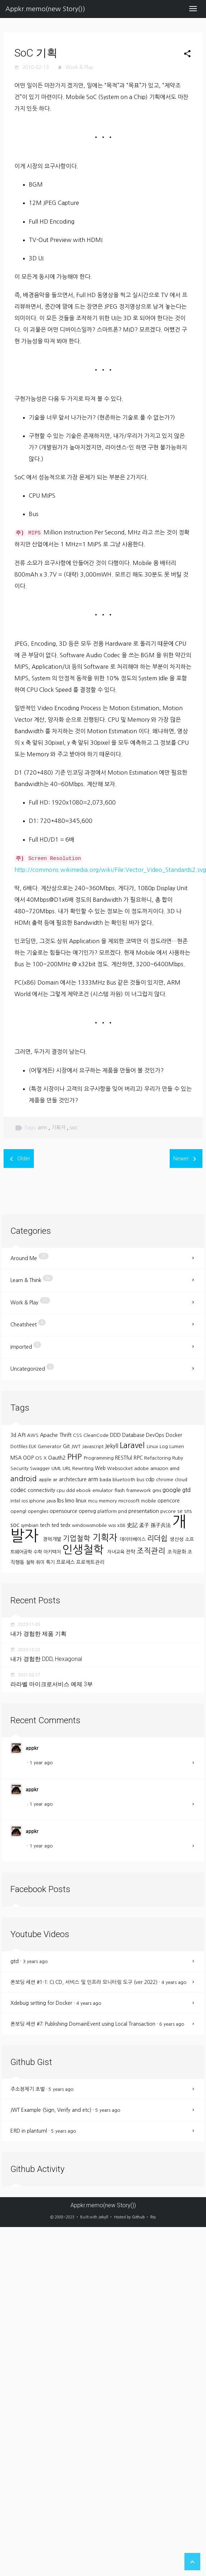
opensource (64, 1511)
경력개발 (53, 1539)
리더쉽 (158, 1538)
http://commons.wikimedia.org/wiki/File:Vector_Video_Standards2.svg (110, 870)
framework (139, 1490)
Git (67, 1446)
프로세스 (66, 1562)
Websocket (120, 1468)
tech (45, 1525)
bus (141, 1479)
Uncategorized (32, 1367)
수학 (38, 1552)
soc (74, 1127)
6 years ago (171, 2024)
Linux (153, 1446)
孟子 (145, 1525)
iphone (37, 1500)
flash (120, 1490)
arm (43, 1127)
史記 (133, 1525)
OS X (41, 1458)
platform (107, 1511)
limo (70, 1500)
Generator (50, 1446)
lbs (61, 1500)
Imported (25, 1345)
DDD (116, 1435)
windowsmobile (90, 1525)
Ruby (177, 1458)
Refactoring (158, 1458)
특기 (51, 1562)
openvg (88, 1511)
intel (16, 1500)
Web (101, 1468)
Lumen (176, 1446)
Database (134, 1435)
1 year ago (41, 1762)
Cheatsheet (28, 1323)
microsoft (129, 1500)
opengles (39, 1511)
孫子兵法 (161, 1525)
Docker (174, 1435)
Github (138, 2217)
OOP (29, 1457)
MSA (16, 1457)
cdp (151, 1479)
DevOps (156, 1435)
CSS (78, 1435)
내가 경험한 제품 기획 (38, 1634)
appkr (32, 1748)
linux (82, 1500)
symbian (30, 1525)
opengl (19, 1511)
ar (56, 1479)
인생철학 (84, 1549)
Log (164, 1446)
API (22, 1435)
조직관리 (152, 1551)
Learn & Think (31, 1279)
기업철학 (77, 1538)
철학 (31, 1562)
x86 (122, 1525)
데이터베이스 (133, 1539)
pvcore (168, 1511)
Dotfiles (19, 1446)
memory (108, 1500)
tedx (66, 1525)
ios (25, 1500)
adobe (142, 1468)
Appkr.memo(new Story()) (45, 9)
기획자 (59, 1127)
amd (174, 1468)
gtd (186, 1490)
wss (112, 1525)
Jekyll (112, 1446)
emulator (103, 1490)
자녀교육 (116, 1552)
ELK (33, 1446)
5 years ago (61, 2089)
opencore (168, 1500)
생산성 (177, 1539)
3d (14, 1435)
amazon (160, 1468)
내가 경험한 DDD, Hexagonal (46, 1659)
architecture (73, 1479)
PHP (75, 1457)
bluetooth (125, 1479)
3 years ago (35, 1961)
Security (20, 1468)
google (172, 1490)
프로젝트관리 (90, 1562)
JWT (76, 1446)
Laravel (133, 1445)
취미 (41, 1562)
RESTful (124, 1457)
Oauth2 (57, 1457)
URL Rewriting (79, 1468)
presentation (144, 1511)
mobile (149, 1500)
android (24, 1478)
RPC (138, 1457)
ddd (71, 1490)
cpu (61, 1490)
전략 (131, 1551)
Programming (99, 1458)
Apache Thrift (56, 1435)
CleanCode (96, 1435)
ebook (84, 1490)
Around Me (29, 1257)
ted (55, 1525)
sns (188, 1511)
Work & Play (79, 67)
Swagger (40, 1468)
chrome (165, 1479)
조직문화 (178, 1551)
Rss (153, 2217)
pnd (123, 1511)
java (51, 1500)
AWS (33, 1435)
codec (19, 1490)
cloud (181, 1479)
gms (157, 1490)
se (180, 1511)
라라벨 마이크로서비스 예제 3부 (51, 1684)
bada (106, 1479)
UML (57, 1468)
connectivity (42, 1490)
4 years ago (174, 1982)
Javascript (93, 1446)
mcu (93, 1500)
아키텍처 (53, 1552)
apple (46, 1479)
